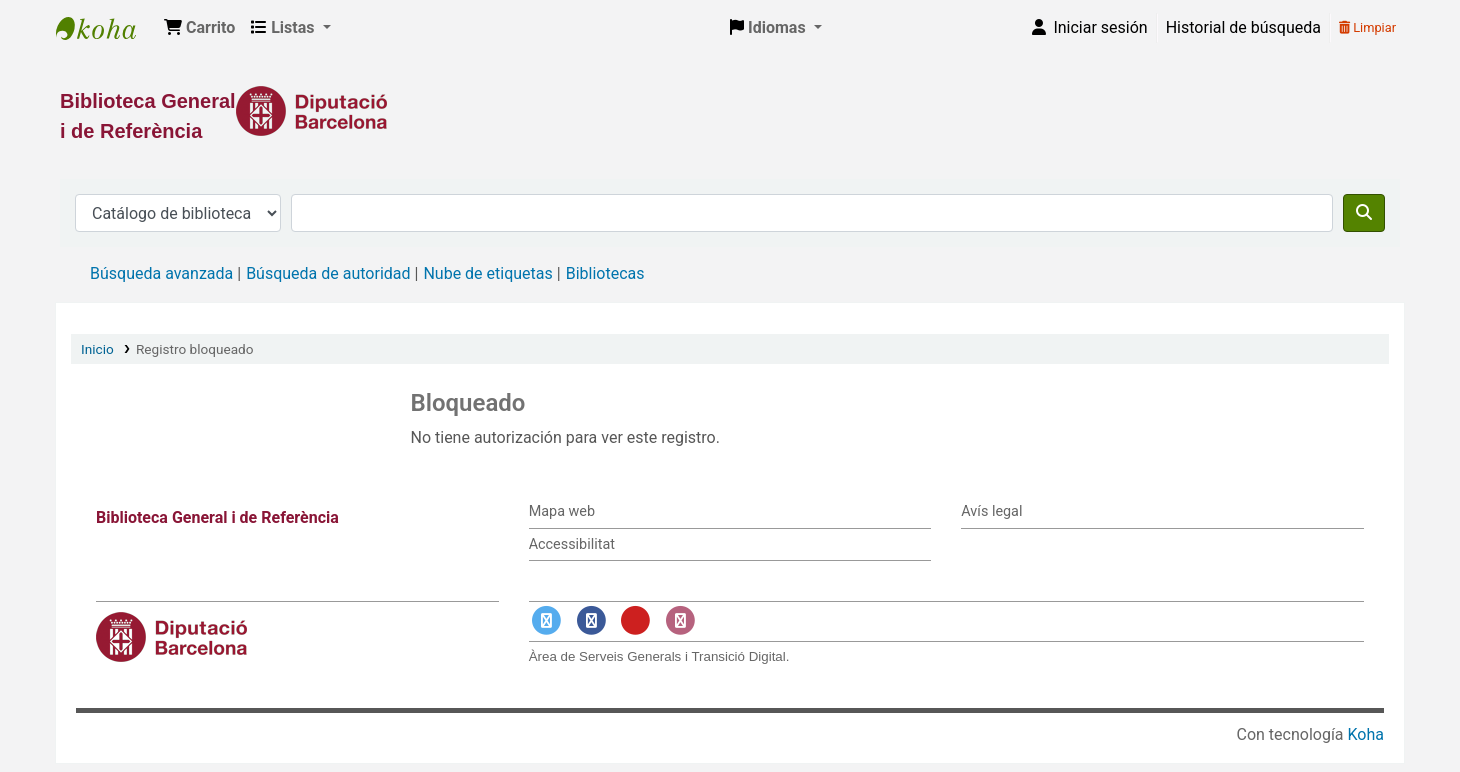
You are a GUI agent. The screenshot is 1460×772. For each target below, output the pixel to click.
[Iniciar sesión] (1088, 28)
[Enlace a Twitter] (547, 621)
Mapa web (562, 511)
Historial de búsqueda (1243, 27)
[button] (199, 28)
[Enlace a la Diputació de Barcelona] (730, 111)
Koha (1366, 734)
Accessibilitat (572, 544)
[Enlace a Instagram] (680, 621)
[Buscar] (1364, 213)
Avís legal (991, 511)
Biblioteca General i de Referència (106, 28)
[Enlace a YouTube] (636, 621)
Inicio (97, 349)
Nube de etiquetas (487, 273)
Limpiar (1367, 27)
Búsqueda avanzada (161, 273)
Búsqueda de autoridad (328, 273)
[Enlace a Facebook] (591, 621)
